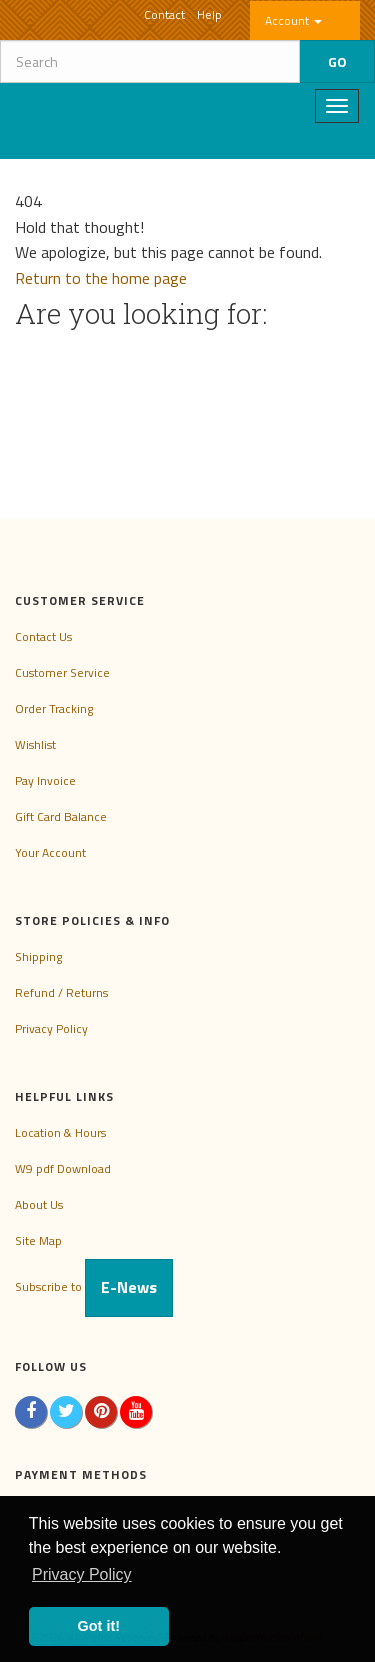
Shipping (38, 956)
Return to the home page (101, 278)
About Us (39, 1204)
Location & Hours (60, 1132)
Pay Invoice (45, 780)
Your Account (50, 852)
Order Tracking (54, 708)
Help (209, 14)
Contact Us (43, 636)
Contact (164, 14)
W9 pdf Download (63, 1168)
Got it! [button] (99, 1626)
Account (293, 20)
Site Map (38, 1240)
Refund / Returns (61, 992)
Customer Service (62, 672)
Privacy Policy (51, 1028)
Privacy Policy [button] (82, 1574)
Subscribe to (94, 1286)
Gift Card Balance (61, 816)
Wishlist (35, 744)
